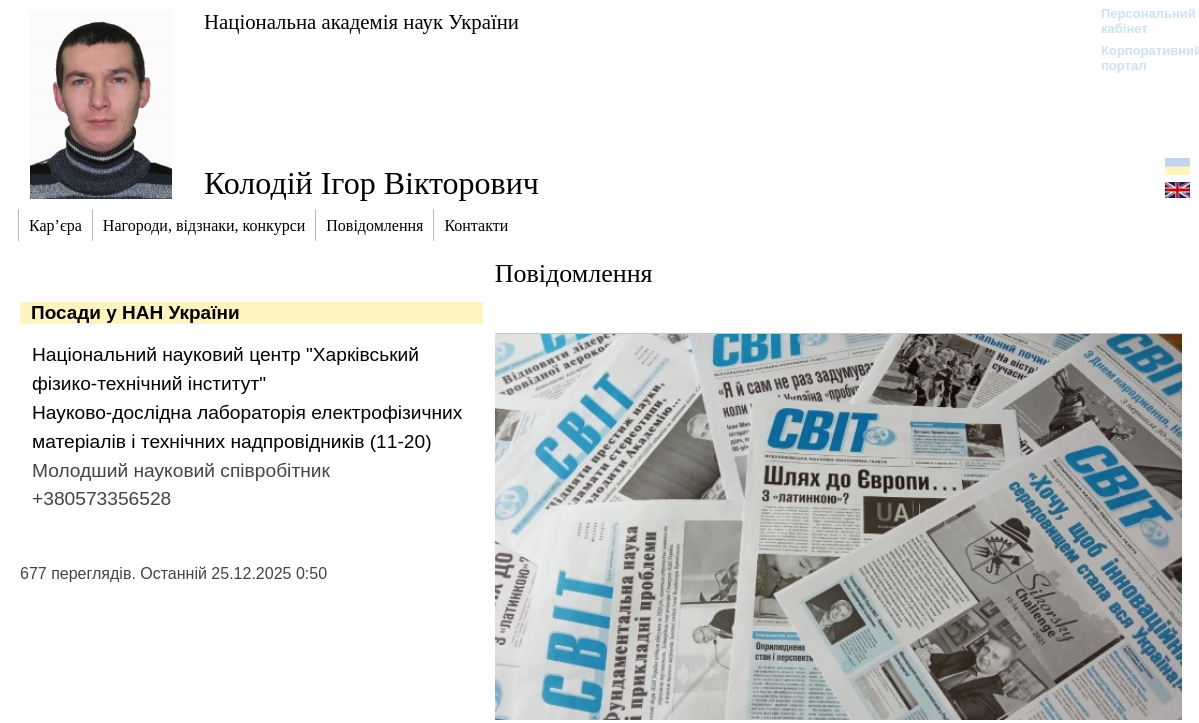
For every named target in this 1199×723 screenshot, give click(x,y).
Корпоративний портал (1138, 58)
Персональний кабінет (1138, 21)
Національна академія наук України (361, 21)
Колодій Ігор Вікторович (371, 183)
